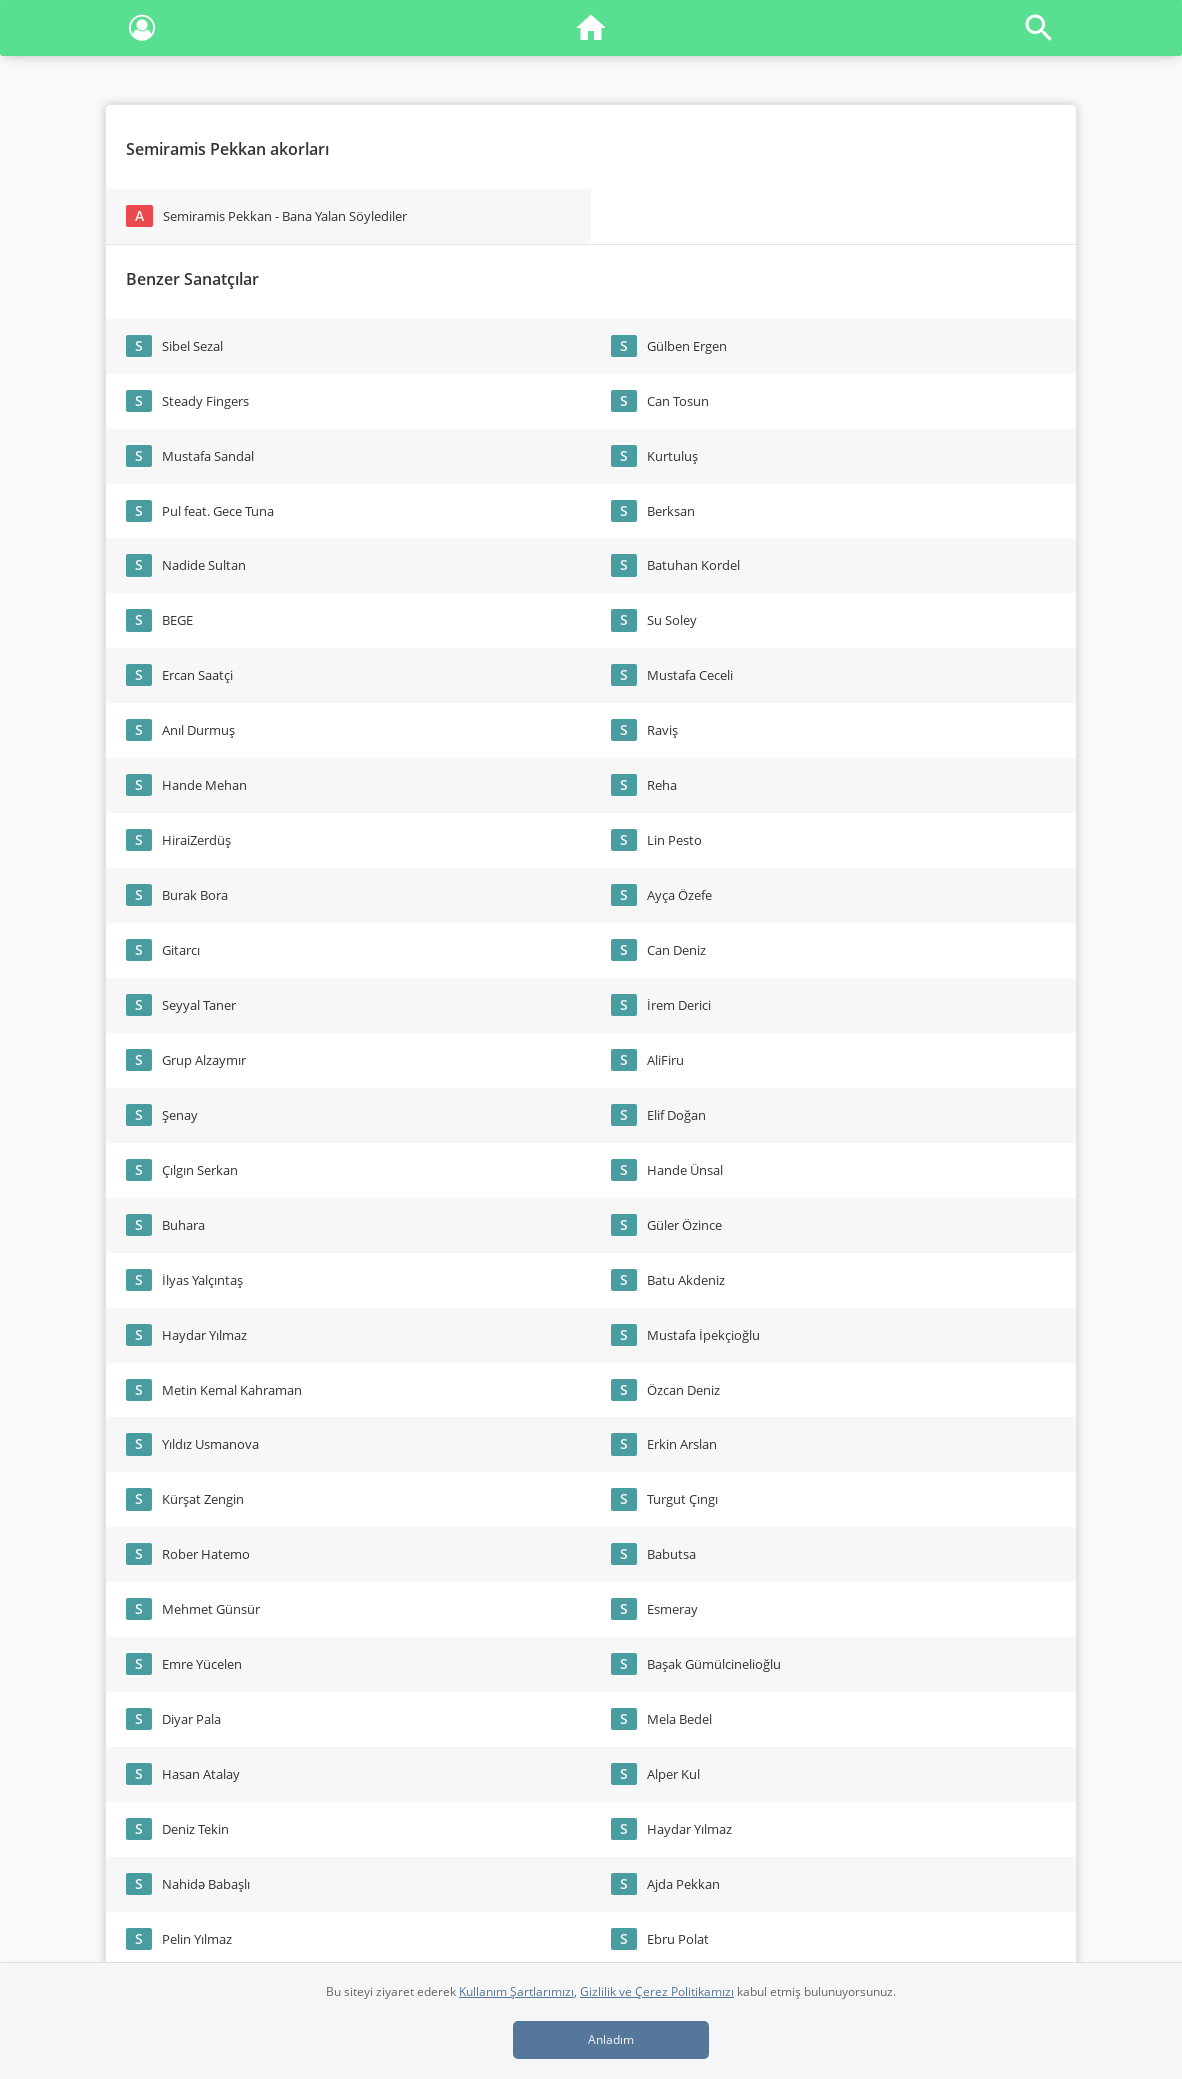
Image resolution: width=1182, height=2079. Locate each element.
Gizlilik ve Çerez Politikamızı (657, 1991)
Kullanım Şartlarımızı (516, 1991)
